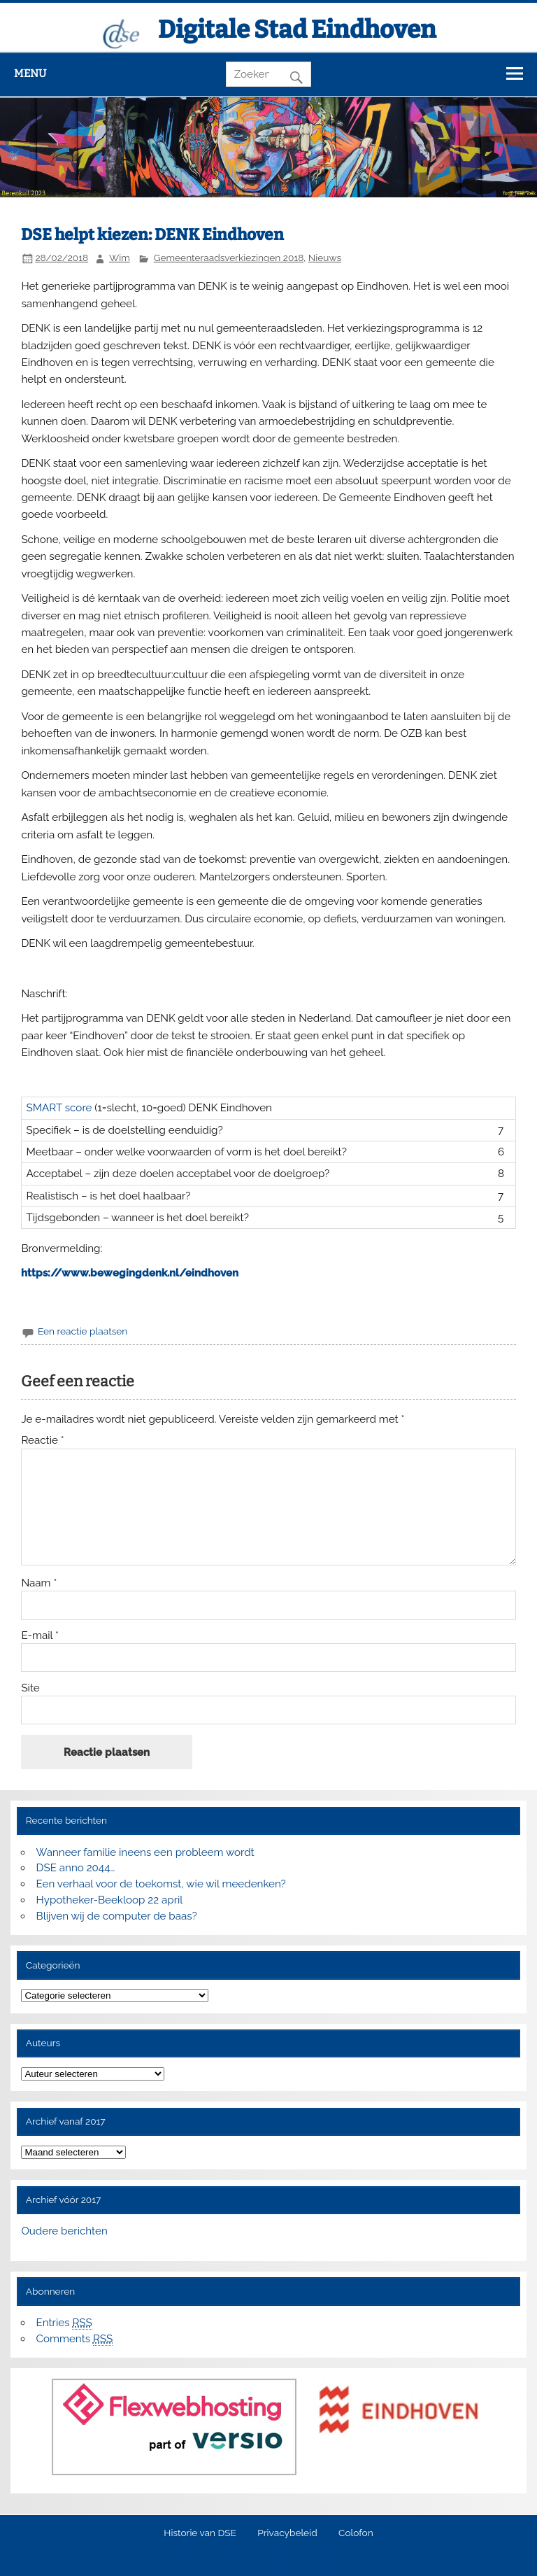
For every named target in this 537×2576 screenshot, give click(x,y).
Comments (74, 2339)
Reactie (42, 1440)
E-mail (40, 1636)
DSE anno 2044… (75, 1867)
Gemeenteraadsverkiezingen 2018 (229, 257)
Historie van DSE (200, 2533)
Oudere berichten (64, 2231)
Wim (119, 257)
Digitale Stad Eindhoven (297, 29)
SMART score (59, 1108)
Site (30, 1688)
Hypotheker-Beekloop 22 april (109, 1900)
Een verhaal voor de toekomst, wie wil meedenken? (161, 1884)
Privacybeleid (287, 2533)
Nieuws (324, 257)
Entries (64, 2323)
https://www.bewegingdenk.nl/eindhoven (129, 1273)
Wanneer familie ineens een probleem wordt (145, 1852)
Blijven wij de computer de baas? (116, 1916)
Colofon (355, 2533)
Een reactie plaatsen (82, 1331)
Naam (39, 1583)
